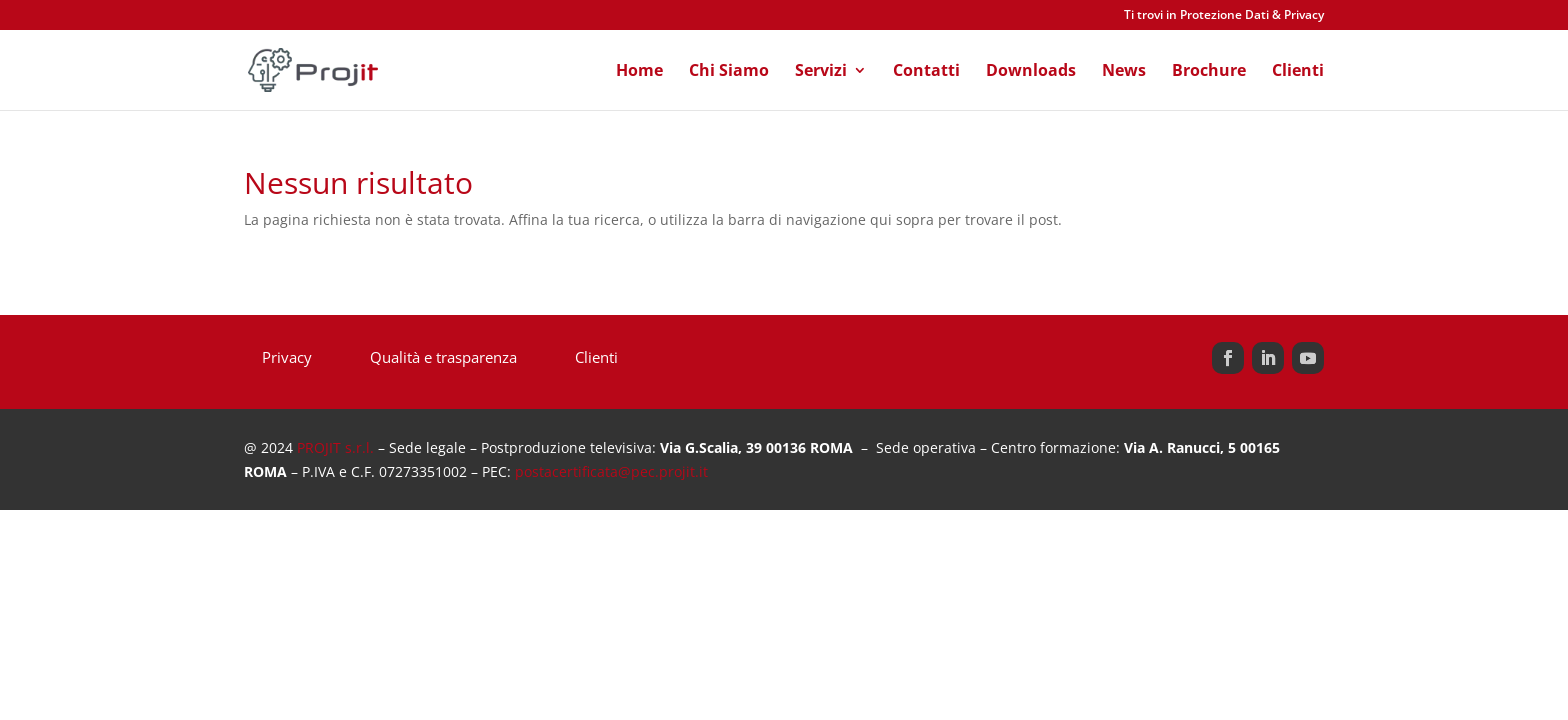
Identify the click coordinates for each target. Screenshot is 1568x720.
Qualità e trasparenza (443, 358)
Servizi (821, 72)
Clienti (1298, 72)
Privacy (287, 358)
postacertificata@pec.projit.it (611, 471)
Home (639, 72)
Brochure (1209, 72)
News (1124, 72)
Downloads (1031, 72)
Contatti (926, 72)
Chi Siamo (729, 72)
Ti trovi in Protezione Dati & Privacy (1224, 16)
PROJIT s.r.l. (335, 447)
